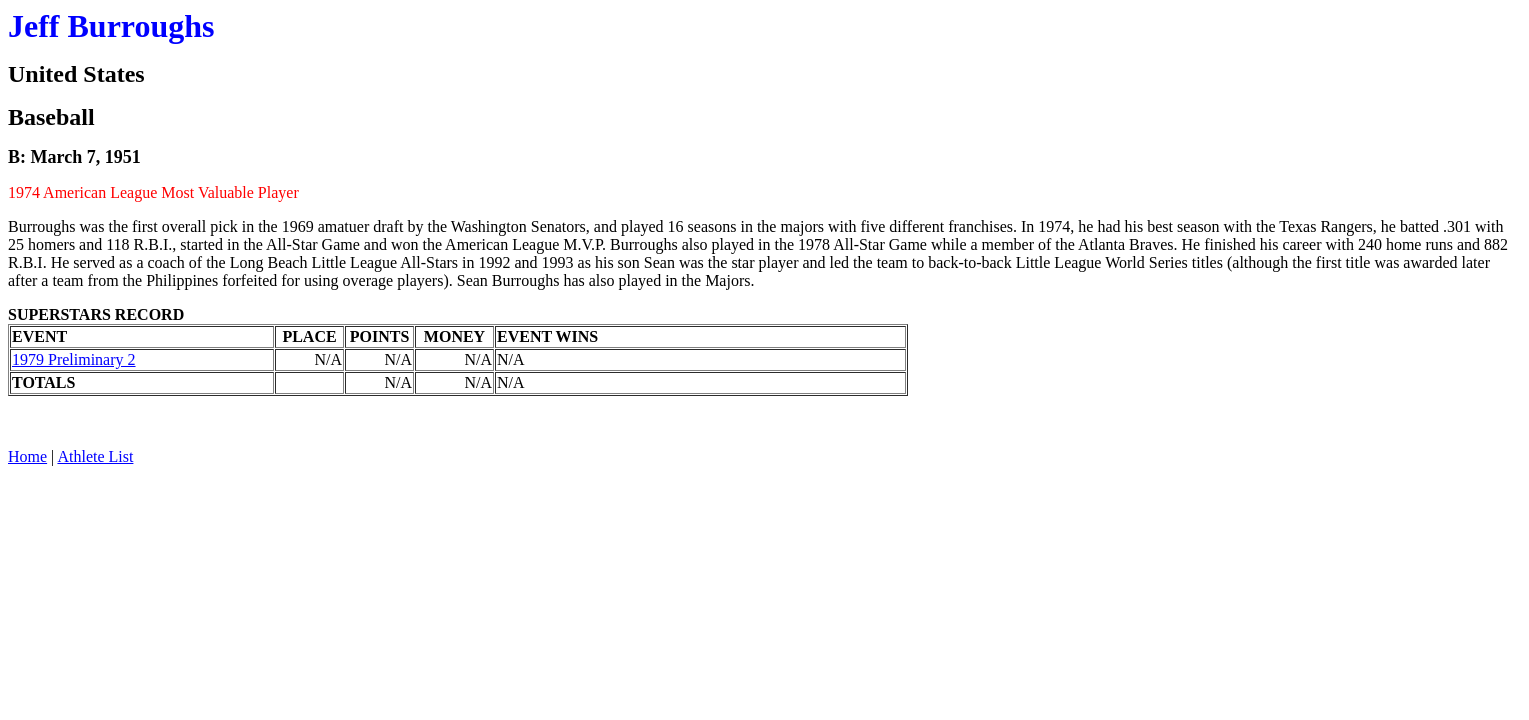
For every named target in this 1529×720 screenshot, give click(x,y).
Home (27, 456)
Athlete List (95, 456)
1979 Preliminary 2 (74, 359)
